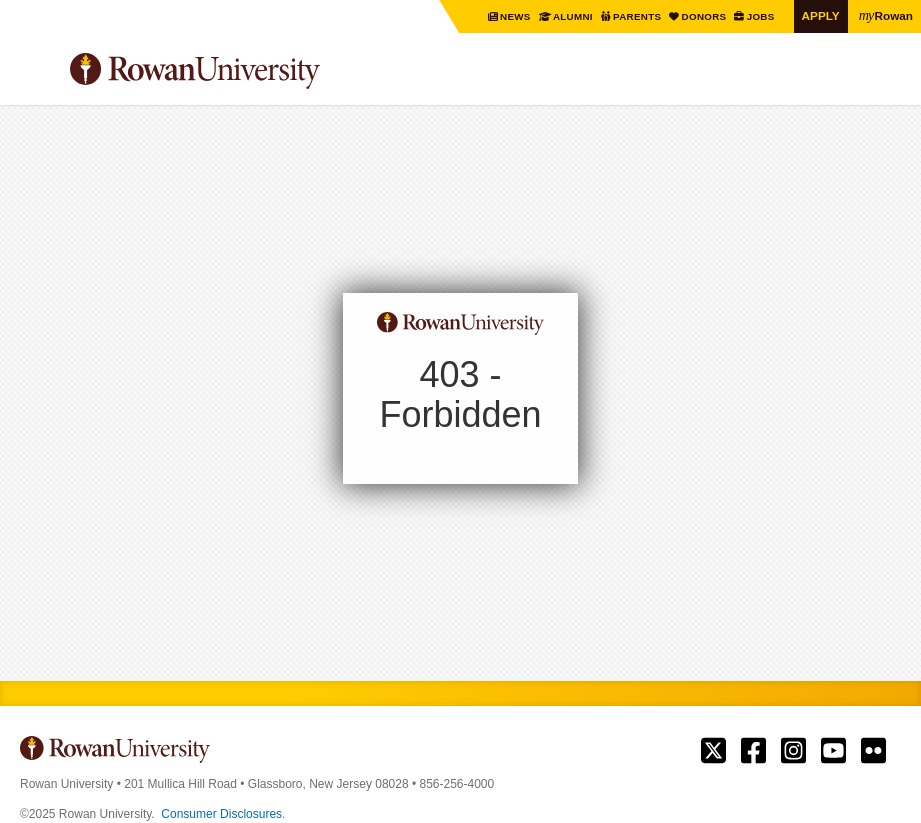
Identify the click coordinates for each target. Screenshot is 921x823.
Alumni (573, 16)
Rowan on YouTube (833, 751)
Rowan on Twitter (713, 751)
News (517, 16)
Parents (638, 16)
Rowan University (245, 71)
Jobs (761, 16)
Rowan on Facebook (753, 751)
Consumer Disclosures (221, 814)
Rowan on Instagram (793, 751)
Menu (36, 74)
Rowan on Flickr (873, 751)
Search (886, 79)
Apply (821, 15)
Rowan (886, 15)
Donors (705, 16)
